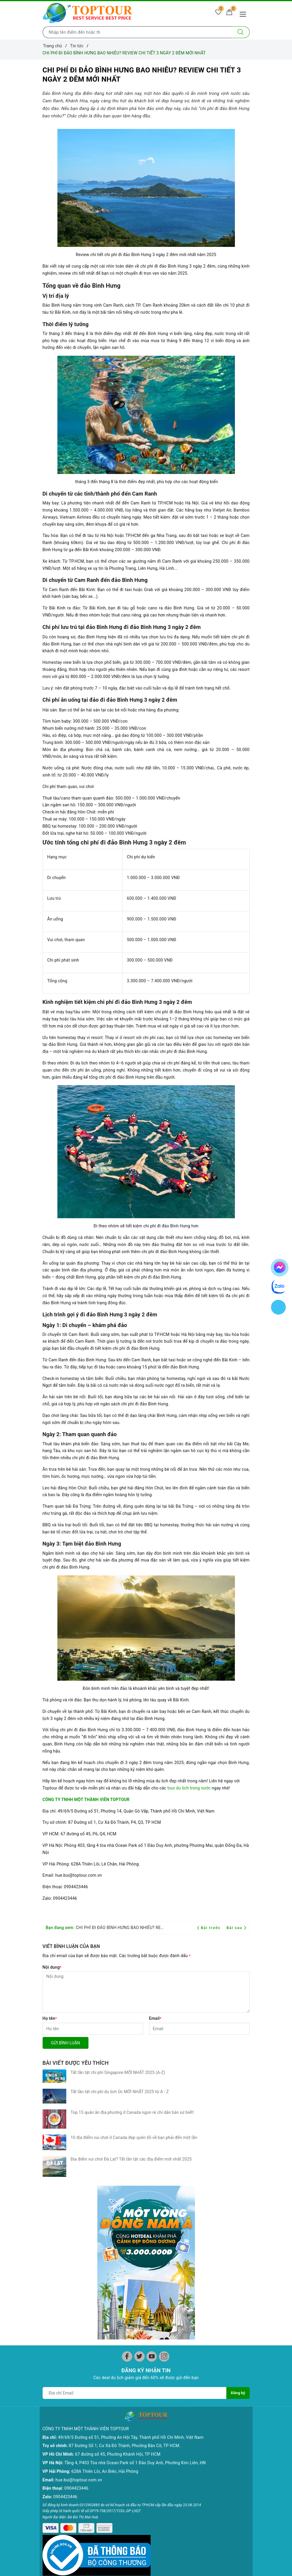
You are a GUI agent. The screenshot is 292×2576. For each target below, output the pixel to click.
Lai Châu (51, 2422)
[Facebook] (127, 2154)
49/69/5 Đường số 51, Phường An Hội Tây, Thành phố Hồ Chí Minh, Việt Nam (131, 2226)
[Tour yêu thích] (215, 14)
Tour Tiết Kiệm (163, 2446)
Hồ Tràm (157, 2405)
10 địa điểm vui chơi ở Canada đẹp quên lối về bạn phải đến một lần (134, 2111)
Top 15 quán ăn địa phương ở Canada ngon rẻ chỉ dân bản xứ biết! (132, 2098)
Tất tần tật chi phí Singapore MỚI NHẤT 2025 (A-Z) (118, 2072)
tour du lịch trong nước (189, 1788)
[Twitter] (139, 2154)
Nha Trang (105, 2388)
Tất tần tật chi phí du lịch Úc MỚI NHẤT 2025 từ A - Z (120, 2085)
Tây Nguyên (107, 2405)
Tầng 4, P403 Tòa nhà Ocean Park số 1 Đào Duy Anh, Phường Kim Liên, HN (135, 2251)
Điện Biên (52, 2456)
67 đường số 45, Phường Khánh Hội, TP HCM (118, 2242)
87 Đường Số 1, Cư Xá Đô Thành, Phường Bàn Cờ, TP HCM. (124, 2234)
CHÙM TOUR (161, 2414)
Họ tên (50, 2018)
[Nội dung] (146, 1992)
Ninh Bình (52, 2414)
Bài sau (236, 1928)
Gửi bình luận (65, 2043)
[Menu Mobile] (244, 13)
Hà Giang (51, 2405)
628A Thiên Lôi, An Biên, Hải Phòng (104, 2260)
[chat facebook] (279, 1266)
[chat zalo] (278, 1286)
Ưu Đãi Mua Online (166, 2455)
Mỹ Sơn (103, 2455)
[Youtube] (151, 2154)
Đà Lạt (102, 2397)
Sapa (47, 2397)
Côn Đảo (157, 2388)
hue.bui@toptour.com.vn (79, 2268)
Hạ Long (51, 2388)
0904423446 (76, 2277)
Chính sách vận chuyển (64, 2524)
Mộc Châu (52, 2439)
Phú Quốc (158, 2397)
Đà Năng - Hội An (112, 2422)
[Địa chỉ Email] (134, 2191)
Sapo (185, 2563)
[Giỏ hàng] (228, 14)
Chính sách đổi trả (60, 2533)
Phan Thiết (106, 2380)
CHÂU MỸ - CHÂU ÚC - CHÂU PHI (223, 2401)
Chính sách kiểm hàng (64, 2550)
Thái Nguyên (55, 2473)
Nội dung (52, 1967)
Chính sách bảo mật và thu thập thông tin (64, 2512)
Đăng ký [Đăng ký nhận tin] (237, 2191)
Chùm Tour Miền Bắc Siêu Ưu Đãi (169, 2426)
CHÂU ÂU (211, 2388)
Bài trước (209, 1928)
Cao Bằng (52, 2448)
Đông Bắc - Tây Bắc (167, 2438)
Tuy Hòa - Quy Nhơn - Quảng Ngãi (116, 2435)
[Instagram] (164, 2154)
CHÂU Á (209, 2380)
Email (155, 2018)
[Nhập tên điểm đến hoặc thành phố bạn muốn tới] (137, 32)
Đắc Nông (105, 2414)
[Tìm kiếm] (241, 32)
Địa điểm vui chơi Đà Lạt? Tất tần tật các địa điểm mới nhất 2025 (131, 2124)
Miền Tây (157, 2380)
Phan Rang (106, 2463)
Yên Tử (49, 2490)
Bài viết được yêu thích (76, 2063)
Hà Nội (49, 2380)
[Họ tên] (93, 2029)
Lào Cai (50, 2431)
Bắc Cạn (50, 2482)
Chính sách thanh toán (64, 2541)
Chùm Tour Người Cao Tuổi (170, 2467)
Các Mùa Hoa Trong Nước (168, 2483)
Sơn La (49, 2465)
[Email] (199, 2029)
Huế (100, 2446)
